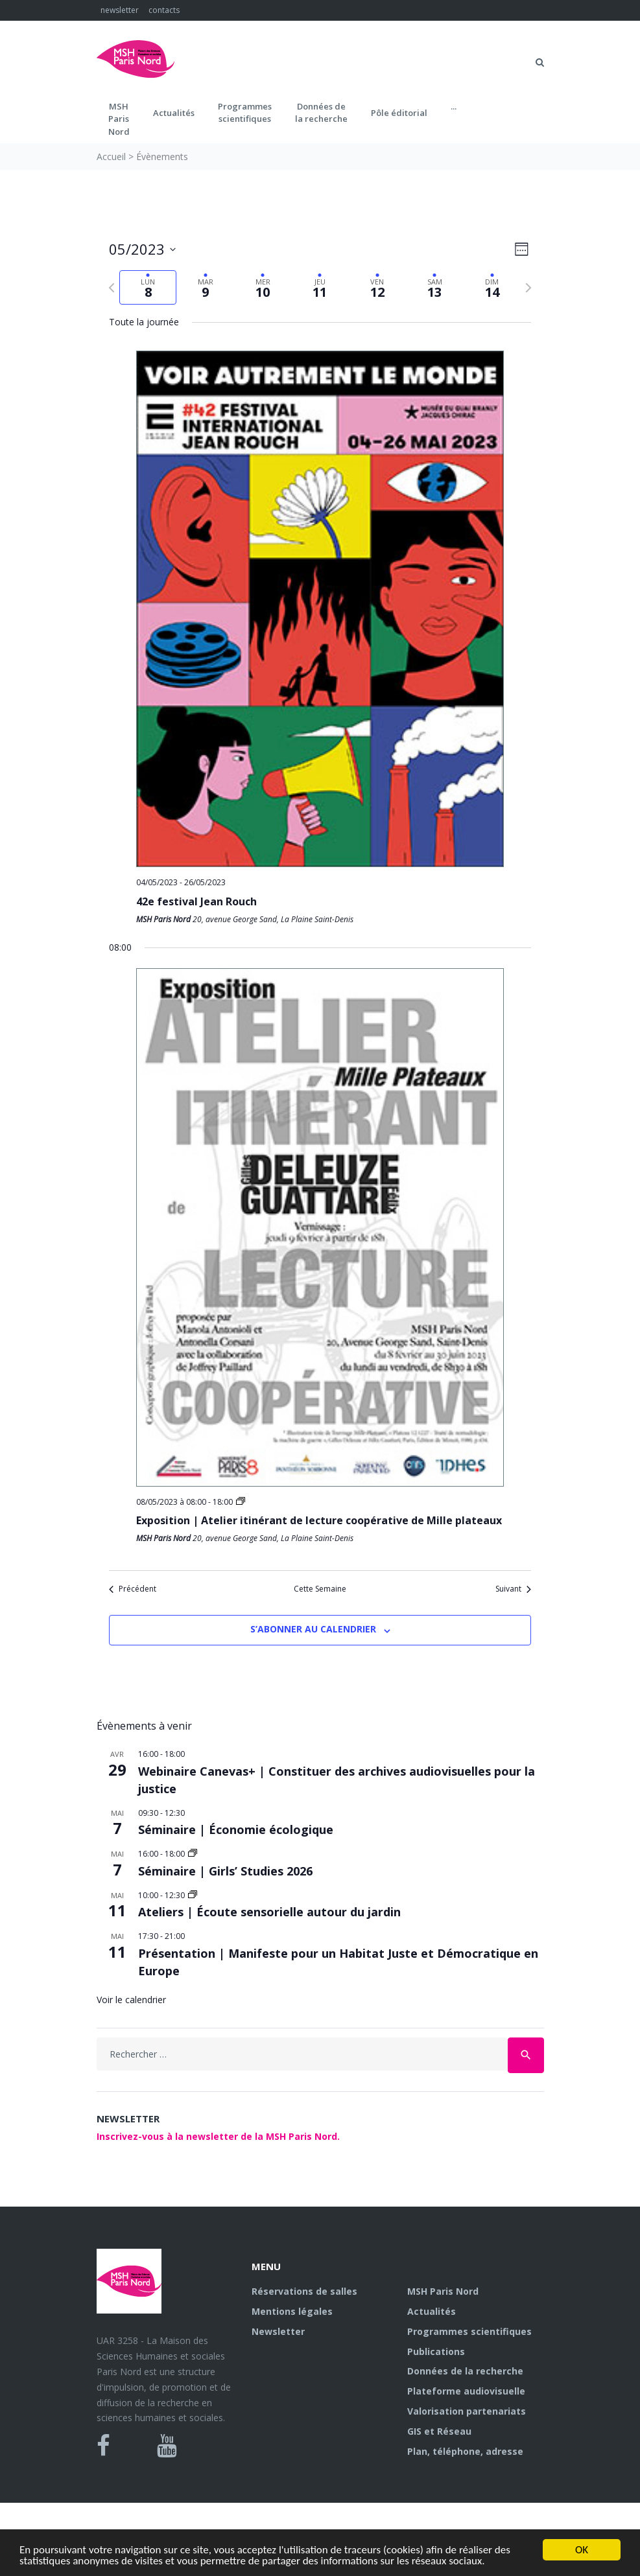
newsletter (120, 10)
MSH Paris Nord (443, 2291)
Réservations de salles (304, 2291)
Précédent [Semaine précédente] (132, 1589)
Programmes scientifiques (245, 112)
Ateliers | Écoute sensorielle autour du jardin (269, 1912)
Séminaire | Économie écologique (235, 1829)
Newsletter (278, 2331)
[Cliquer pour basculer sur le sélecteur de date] (142, 249)
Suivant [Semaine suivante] (513, 1589)
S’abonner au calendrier (313, 1629)
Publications (436, 2351)
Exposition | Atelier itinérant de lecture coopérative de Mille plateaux (319, 1520)
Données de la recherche (465, 2371)
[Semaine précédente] (111, 287)
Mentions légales (292, 2311)
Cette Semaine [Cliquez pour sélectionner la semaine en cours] (320, 1589)
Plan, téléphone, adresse (465, 2451)
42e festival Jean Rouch (196, 901)
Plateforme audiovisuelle (466, 2391)
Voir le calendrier (131, 1999)
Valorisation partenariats (466, 2411)
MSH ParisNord (119, 118)
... (453, 106)
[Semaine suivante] (528, 287)
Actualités (174, 113)
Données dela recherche (321, 112)
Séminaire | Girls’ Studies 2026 (225, 1871)
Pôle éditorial (399, 113)
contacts (164, 10)
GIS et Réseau (439, 2431)
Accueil (111, 156)
